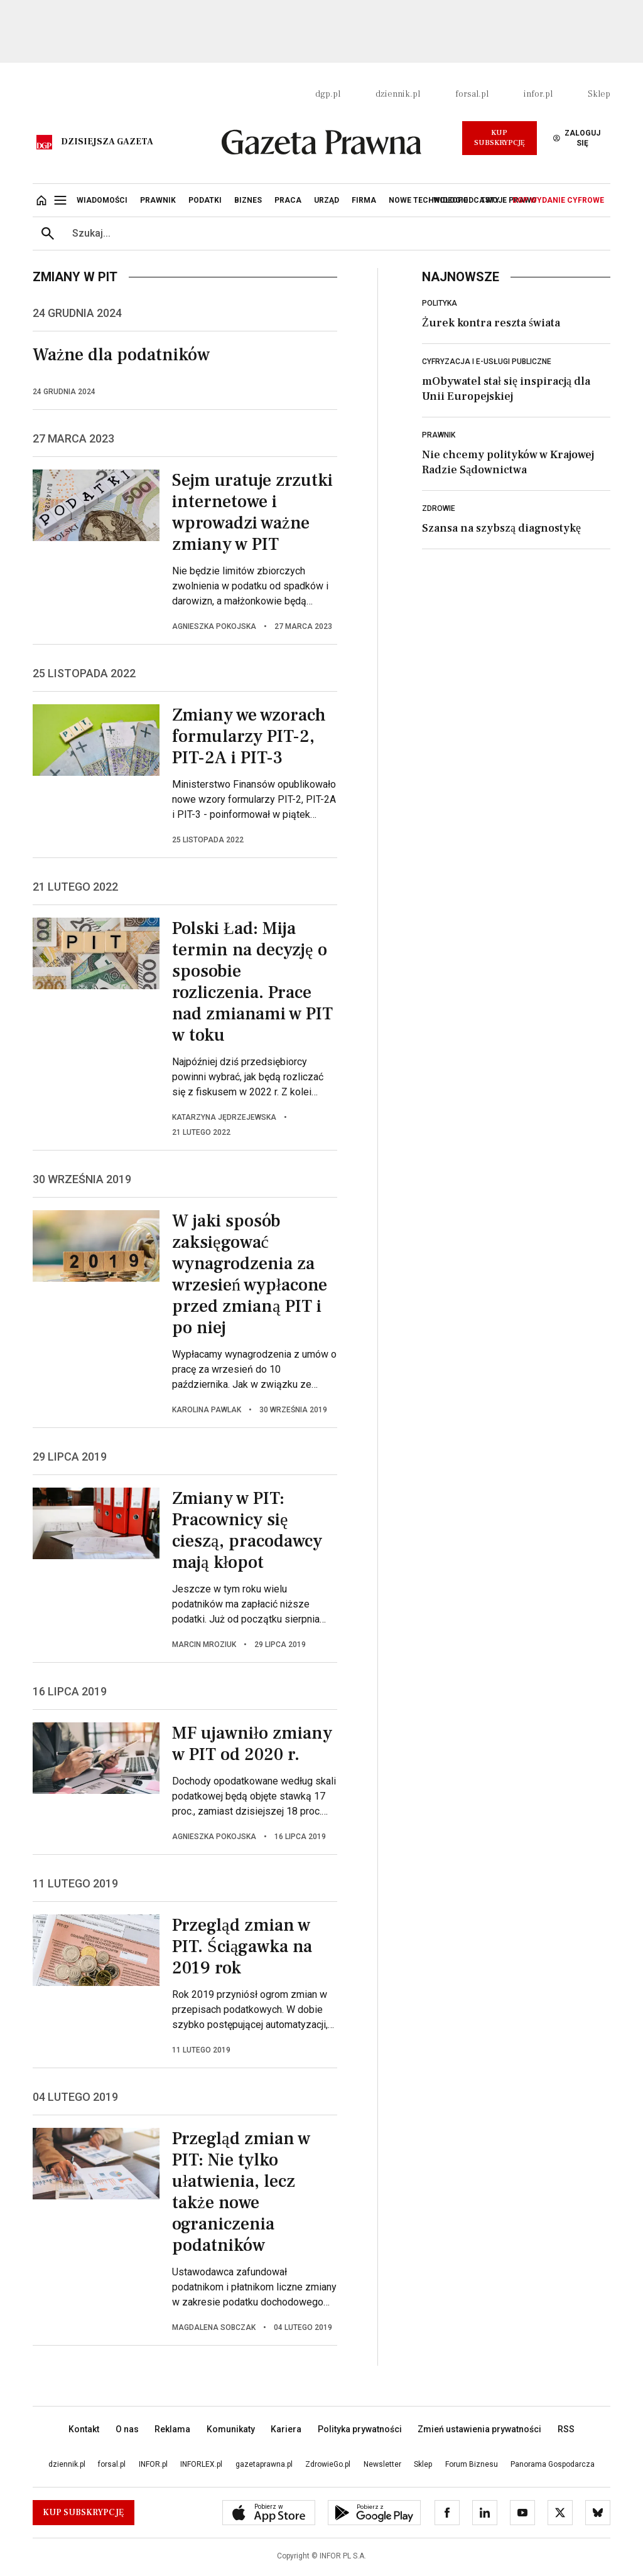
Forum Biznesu (471, 2464)
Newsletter (382, 2464)
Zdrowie (438, 508)
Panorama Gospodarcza (553, 2464)
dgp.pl (327, 94)
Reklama (172, 2429)
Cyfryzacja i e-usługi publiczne (486, 361)
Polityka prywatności (360, 2429)
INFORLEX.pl (201, 2464)
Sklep (599, 94)
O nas (127, 2429)
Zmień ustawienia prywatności (479, 2429)
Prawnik (438, 435)
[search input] (336, 233)
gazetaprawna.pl (264, 2464)
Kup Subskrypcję (499, 138)
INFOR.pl (153, 2464)
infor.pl (538, 94)
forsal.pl (472, 94)
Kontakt (83, 2429)
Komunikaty (231, 2429)
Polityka (439, 303)
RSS (566, 2429)
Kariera (286, 2429)
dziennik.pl (398, 94)
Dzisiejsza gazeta (107, 142)
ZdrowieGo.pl (327, 2464)
